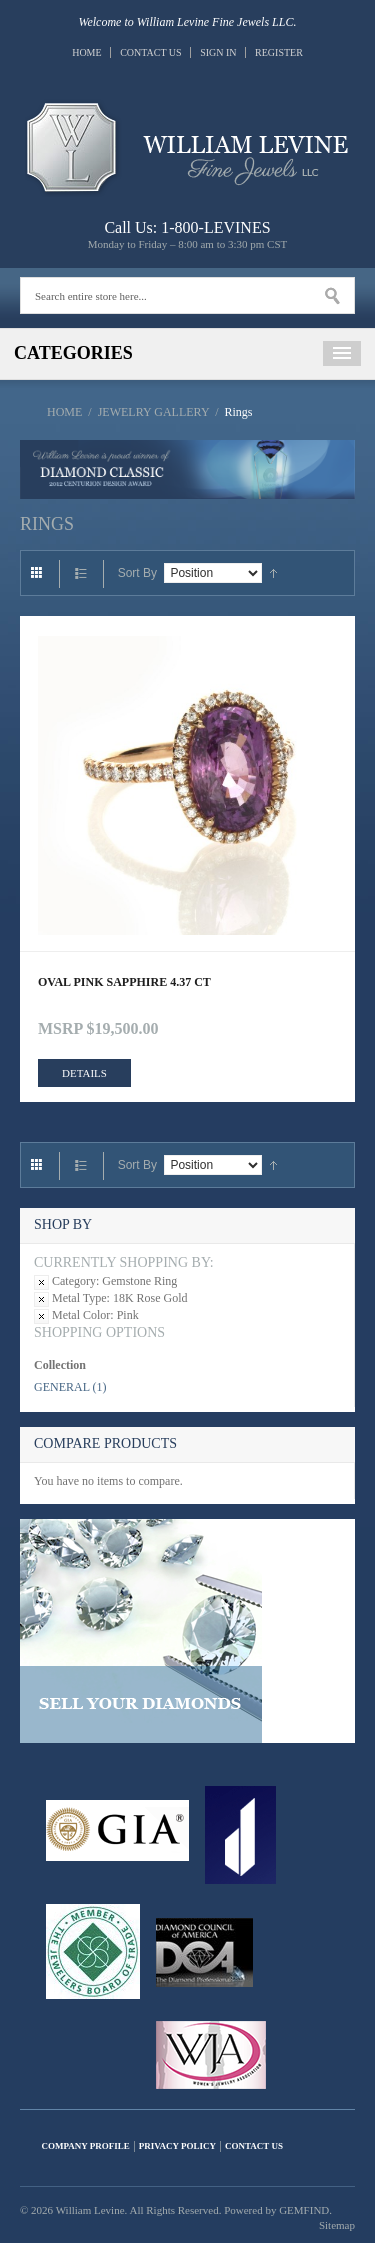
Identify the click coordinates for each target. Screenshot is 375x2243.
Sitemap (337, 2225)
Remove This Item (41, 1282)
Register (279, 52)
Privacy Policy (177, 2146)
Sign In (218, 52)
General (62, 1387)
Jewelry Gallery (153, 412)
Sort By (137, 573)
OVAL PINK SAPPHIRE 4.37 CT (124, 982)
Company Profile (86, 2146)
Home (86, 52)
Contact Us (151, 52)
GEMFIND (304, 2210)
